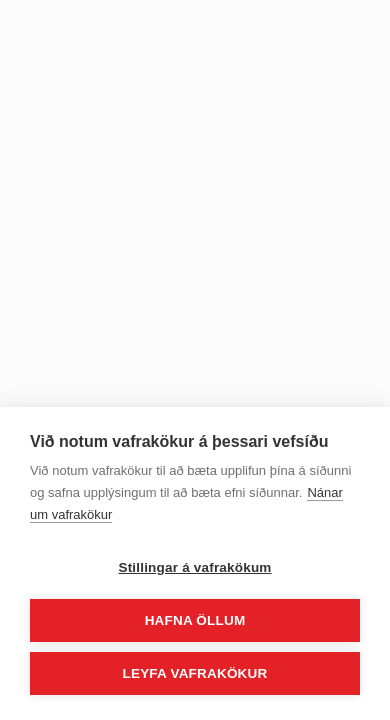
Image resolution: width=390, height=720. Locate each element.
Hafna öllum (195, 620)
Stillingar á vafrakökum (194, 567)
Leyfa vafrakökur (195, 673)
